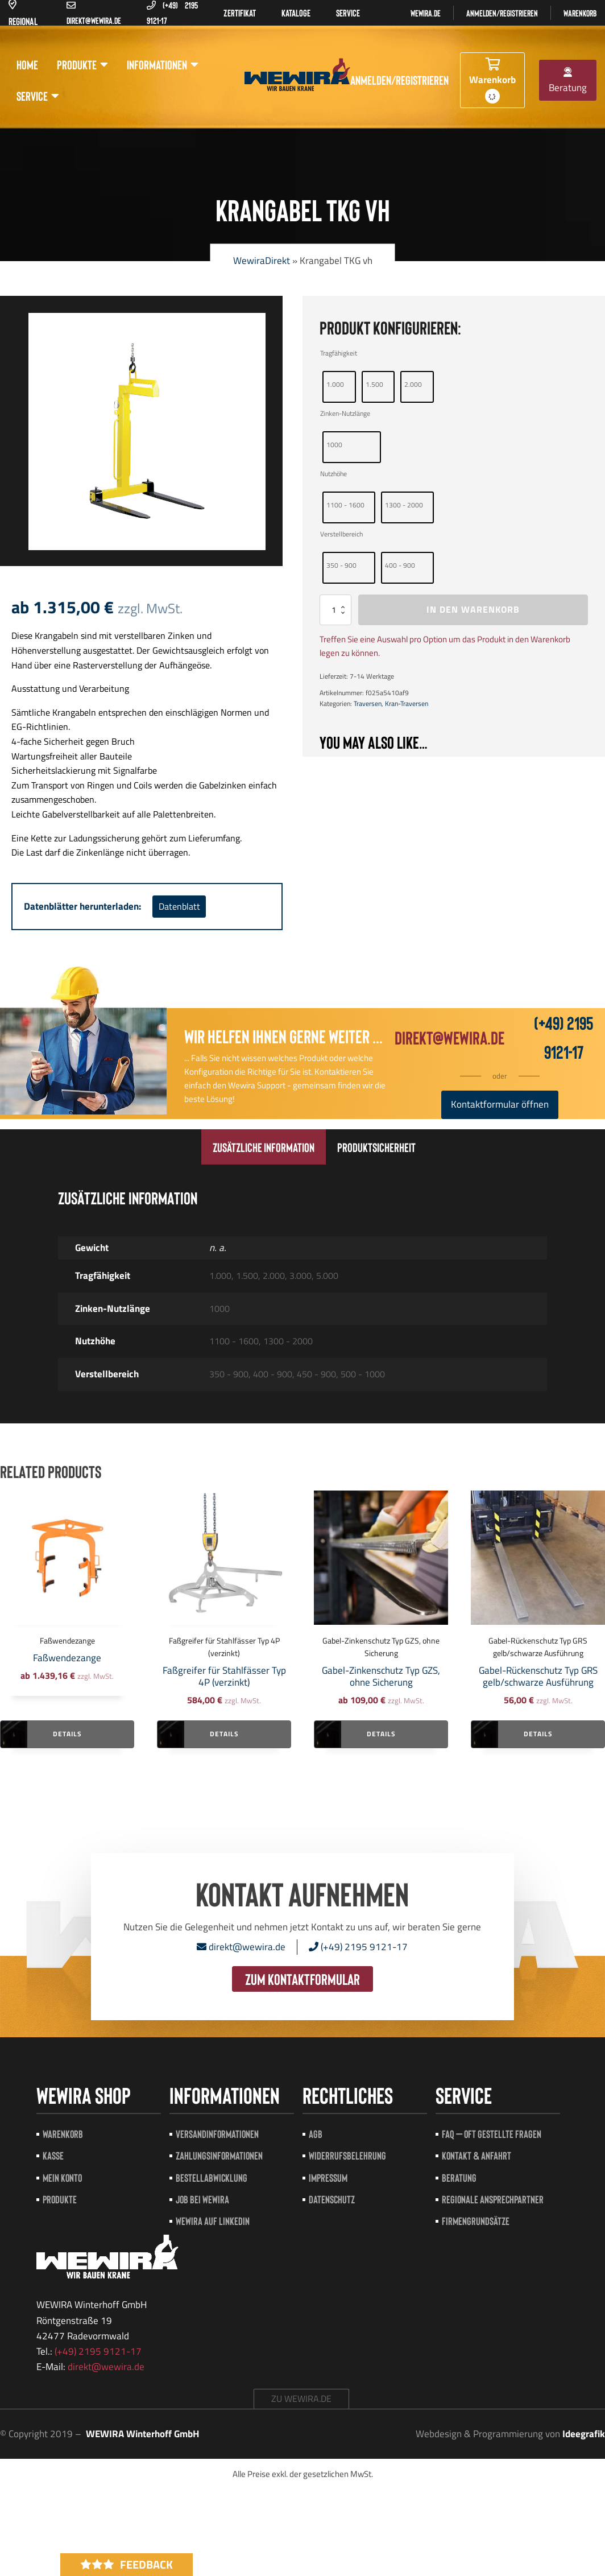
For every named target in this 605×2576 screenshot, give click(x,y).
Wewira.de (426, 12)
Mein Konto (62, 2177)
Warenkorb (579, 12)
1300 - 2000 (404, 504)
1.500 (374, 384)
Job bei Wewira (202, 2199)
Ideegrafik (583, 2433)
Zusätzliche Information (263, 1147)
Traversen (368, 703)
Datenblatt (179, 906)
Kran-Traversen (406, 703)
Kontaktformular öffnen (500, 1104)
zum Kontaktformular (302, 1979)
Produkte (82, 64)
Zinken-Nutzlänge (345, 413)
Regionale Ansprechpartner (493, 2199)
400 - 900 (400, 565)
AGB (315, 2133)
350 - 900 (341, 565)
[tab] (263, 1147)
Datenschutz (332, 2199)
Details (67, 1733)
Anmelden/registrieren (502, 12)
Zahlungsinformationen (219, 2155)
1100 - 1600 (345, 504)
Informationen (162, 64)
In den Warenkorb (473, 609)
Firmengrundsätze (475, 2220)
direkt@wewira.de (449, 1037)
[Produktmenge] (335, 610)
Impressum (328, 2177)
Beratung (568, 81)
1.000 (335, 384)
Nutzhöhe (333, 473)
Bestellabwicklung (211, 2177)
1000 (334, 444)
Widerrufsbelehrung (347, 2155)
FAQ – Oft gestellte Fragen (491, 2133)
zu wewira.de (301, 2398)
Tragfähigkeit (338, 353)
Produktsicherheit (376, 1147)
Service (37, 96)
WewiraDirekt (261, 260)
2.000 (413, 384)
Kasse (53, 2155)
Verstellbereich (341, 534)
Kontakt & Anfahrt (476, 2155)
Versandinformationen (217, 2133)
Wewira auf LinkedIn (213, 2220)
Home (27, 64)
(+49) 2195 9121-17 (358, 1946)
